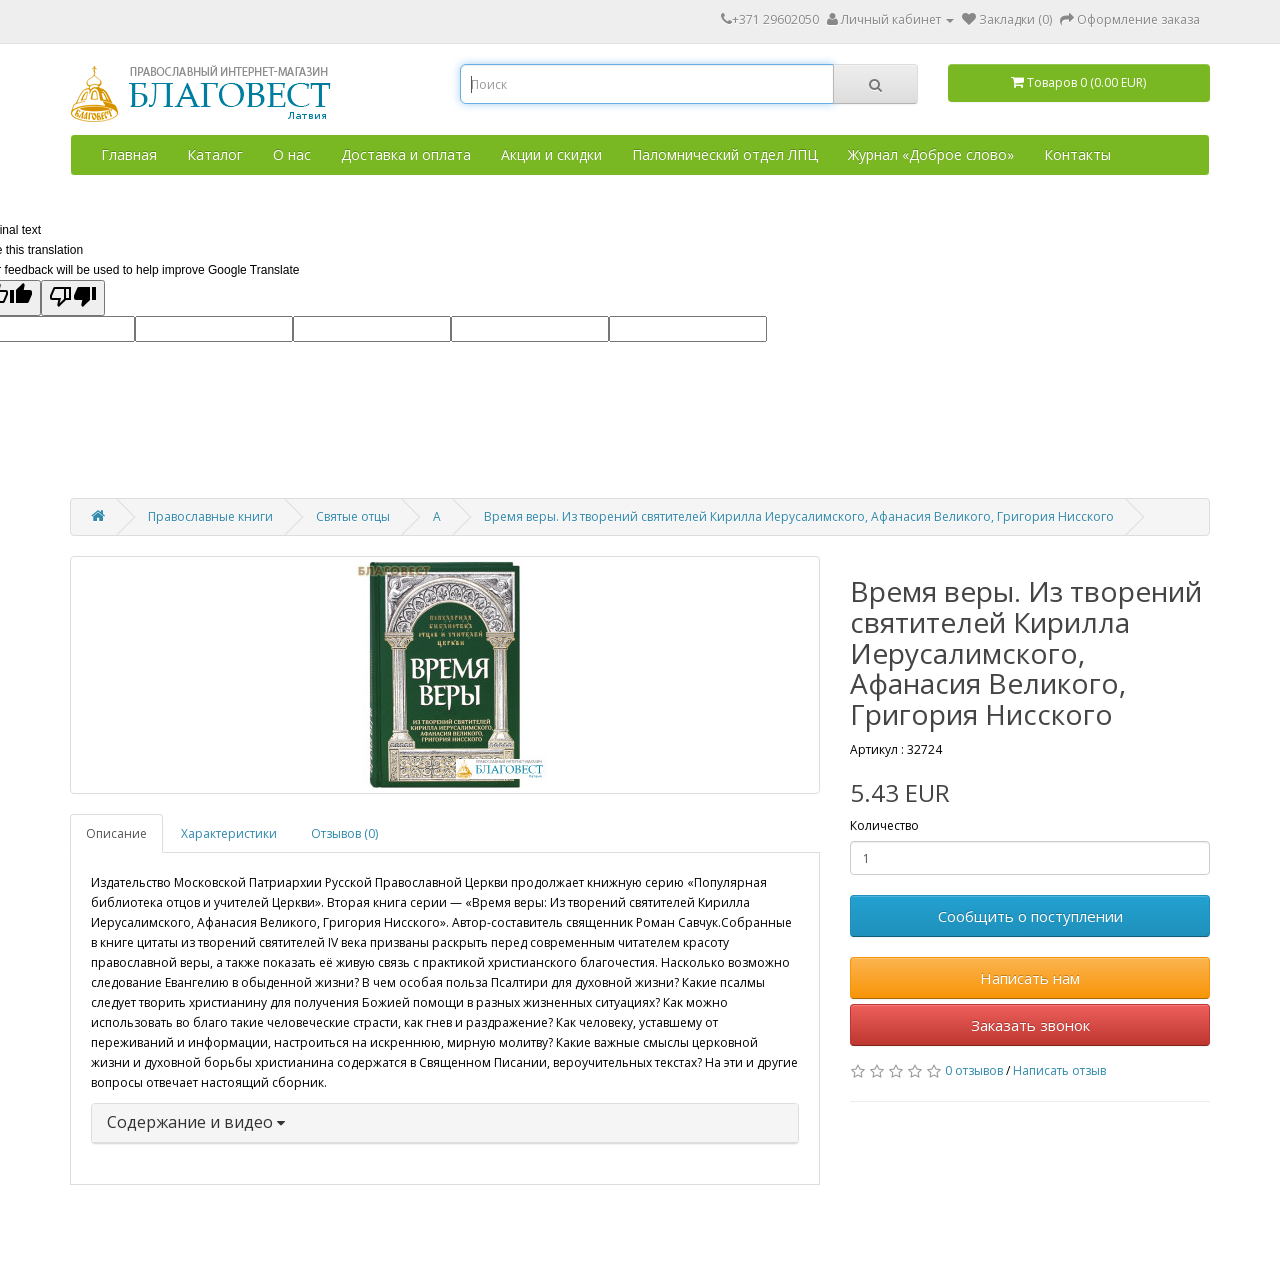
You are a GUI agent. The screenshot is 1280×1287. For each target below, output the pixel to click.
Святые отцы (353, 516)
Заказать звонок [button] (1030, 1025)
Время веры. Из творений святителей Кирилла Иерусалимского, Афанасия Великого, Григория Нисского (799, 516)
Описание (116, 833)
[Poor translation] (73, 298)
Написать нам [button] (1030, 978)
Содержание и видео (196, 1122)
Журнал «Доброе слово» (931, 154)
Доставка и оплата (406, 154)
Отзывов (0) (344, 833)
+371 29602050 (770, 19)
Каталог (215, 154)
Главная (129, 154)
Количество (884, 825)
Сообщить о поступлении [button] (1030, 916)
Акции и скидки (551, 154)
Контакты (1077, 154)
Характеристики (229, 833)
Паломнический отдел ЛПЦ (725, 154)
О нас (292, 154)
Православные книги (210, 516)
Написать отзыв (1059, 1070)
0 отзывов (974, 1070)
